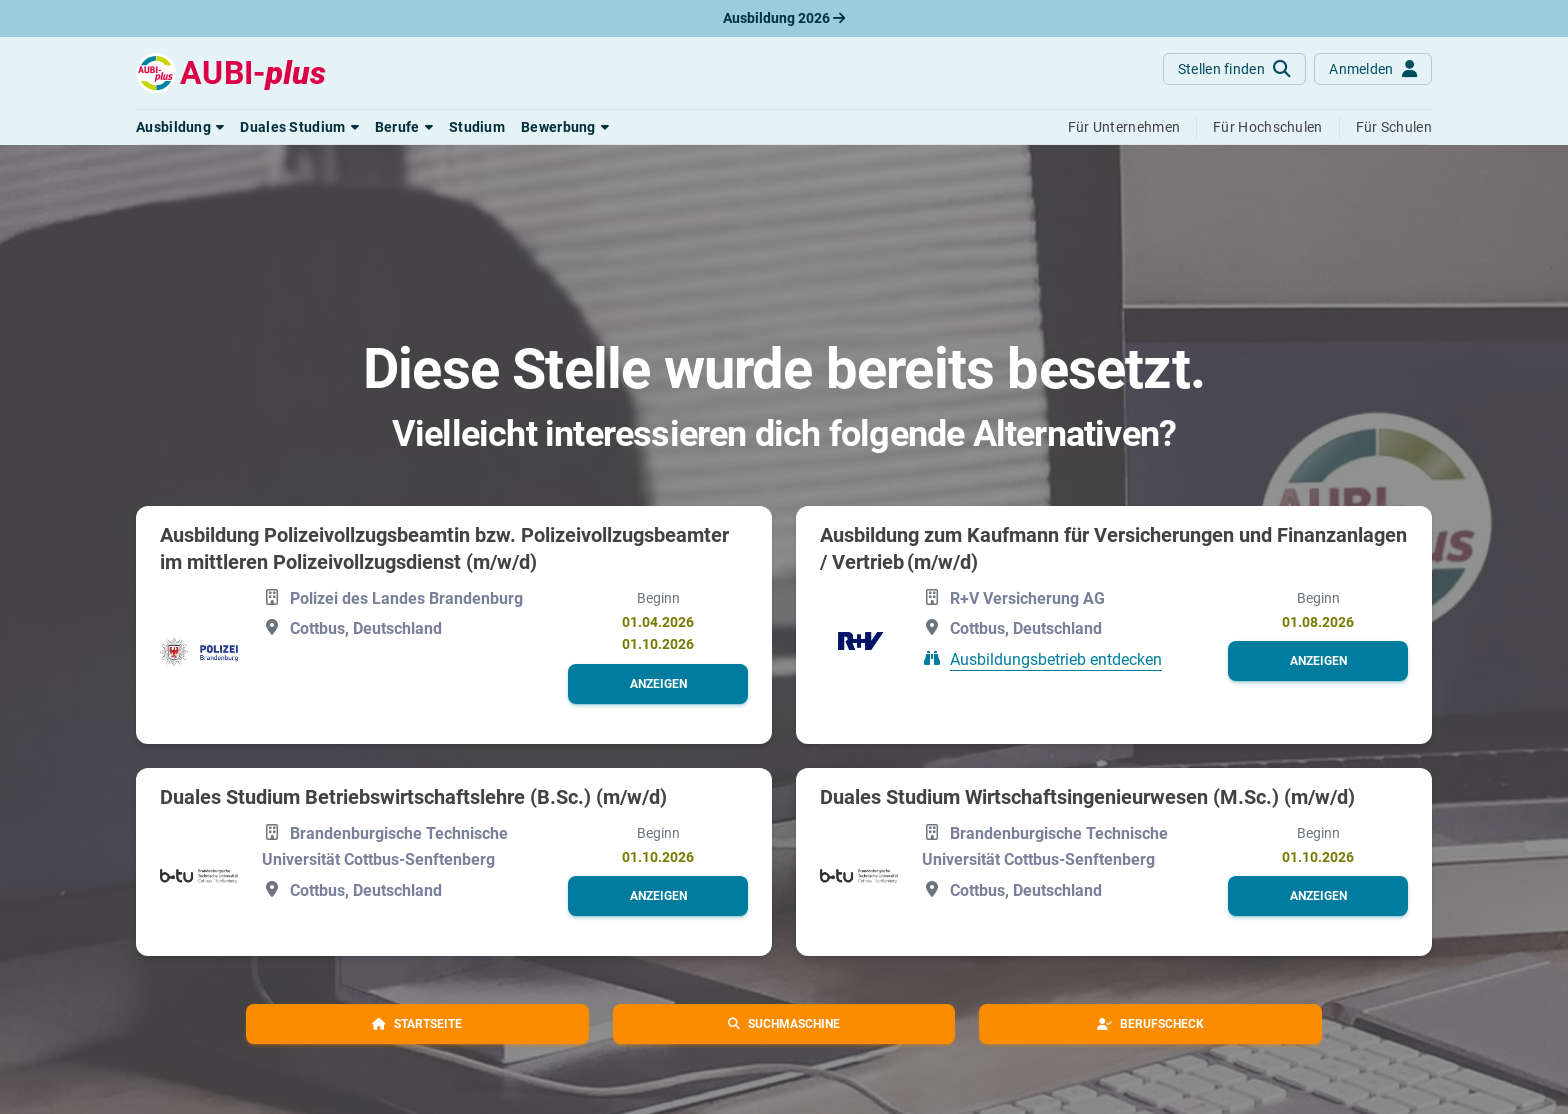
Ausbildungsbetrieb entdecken (1056, 659)
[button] (180, 127)
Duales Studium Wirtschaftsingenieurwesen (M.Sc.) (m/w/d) (1087, 797)
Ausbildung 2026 (784, 18)
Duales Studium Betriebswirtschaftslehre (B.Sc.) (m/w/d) (413, 797)
